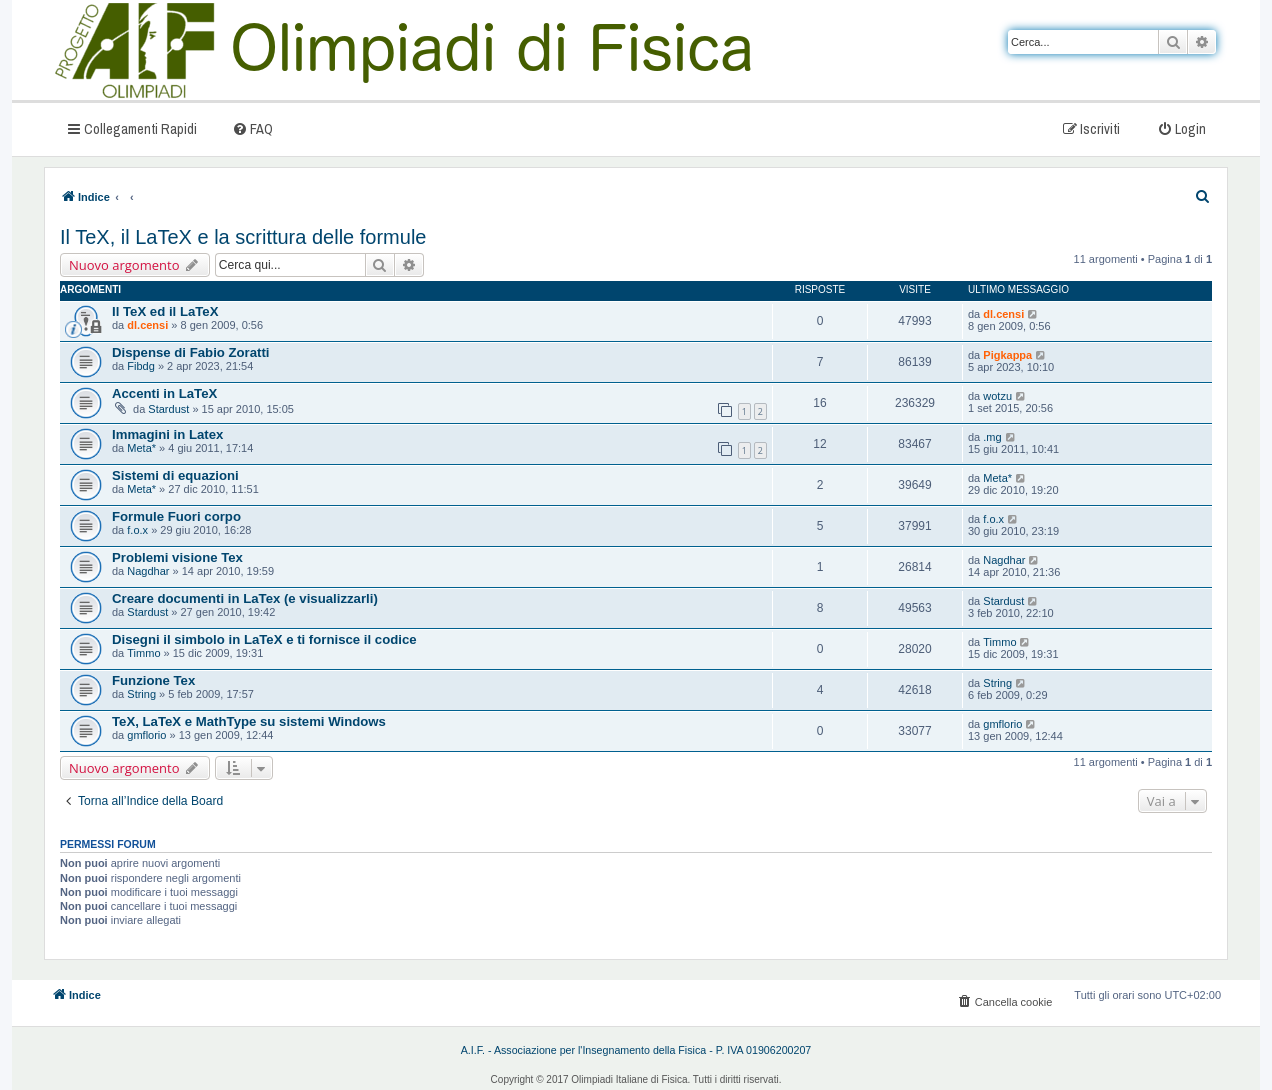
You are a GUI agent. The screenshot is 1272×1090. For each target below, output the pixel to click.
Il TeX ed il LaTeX (165, 311)
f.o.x (137, 530)
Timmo (143, 653)
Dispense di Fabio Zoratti (191, 352)
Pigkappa (1007, 355)
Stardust (168, 409)
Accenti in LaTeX (164, 393)
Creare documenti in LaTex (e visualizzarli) (245, 598)
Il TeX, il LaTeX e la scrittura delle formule (243, 237)
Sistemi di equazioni (175, 475)
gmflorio (146, 735)
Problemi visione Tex (177, 557)
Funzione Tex (153, 680)
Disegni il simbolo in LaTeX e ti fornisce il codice (264, 639)
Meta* (141, 448)
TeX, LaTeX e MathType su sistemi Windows (249, 721)
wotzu (997, 396)
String (141, 694)
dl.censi (147, 325)
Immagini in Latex (167, 434)
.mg (992, 437)
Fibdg (141, 366)
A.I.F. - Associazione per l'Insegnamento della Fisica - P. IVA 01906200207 (636, 1050)
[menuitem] (252, 128)
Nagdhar (148, 571)
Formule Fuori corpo (176, 516)
